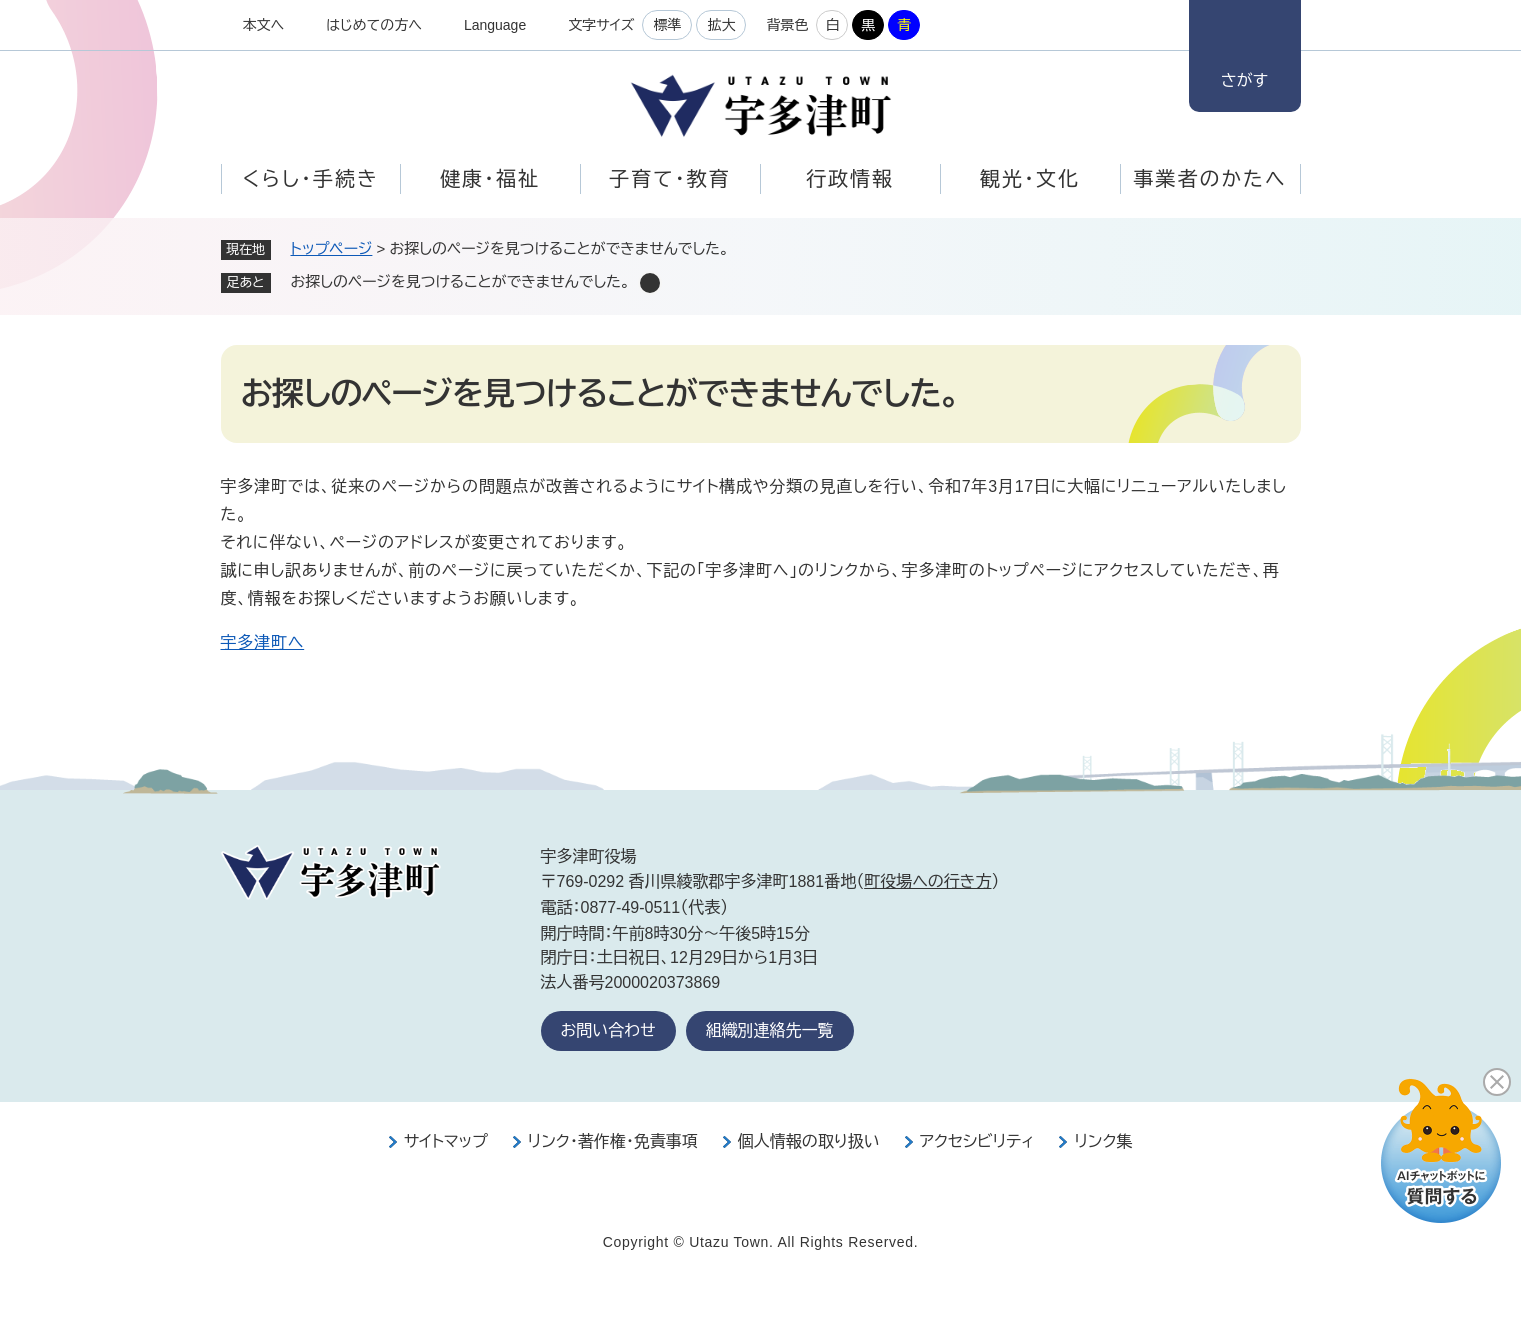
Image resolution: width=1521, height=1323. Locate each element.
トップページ (332, 248)
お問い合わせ (608, 1030)
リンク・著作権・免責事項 (613, 1141)
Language (495, 25)
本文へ (264, 25)
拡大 (721, 25)
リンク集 (1103, 1141)
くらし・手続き (310, 179)
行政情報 (850, 179)
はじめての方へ (374, 25)
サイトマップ (446, 1141)
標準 (667, 25)
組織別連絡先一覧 (770, 1030)
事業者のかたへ (1209, 179)
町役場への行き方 (927, 881)
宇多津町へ (263, 642)
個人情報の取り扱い (809, 1141)
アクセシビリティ (977, 1141)
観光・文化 (1030, 179)
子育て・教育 (669, 179)
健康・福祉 (490, 179)
